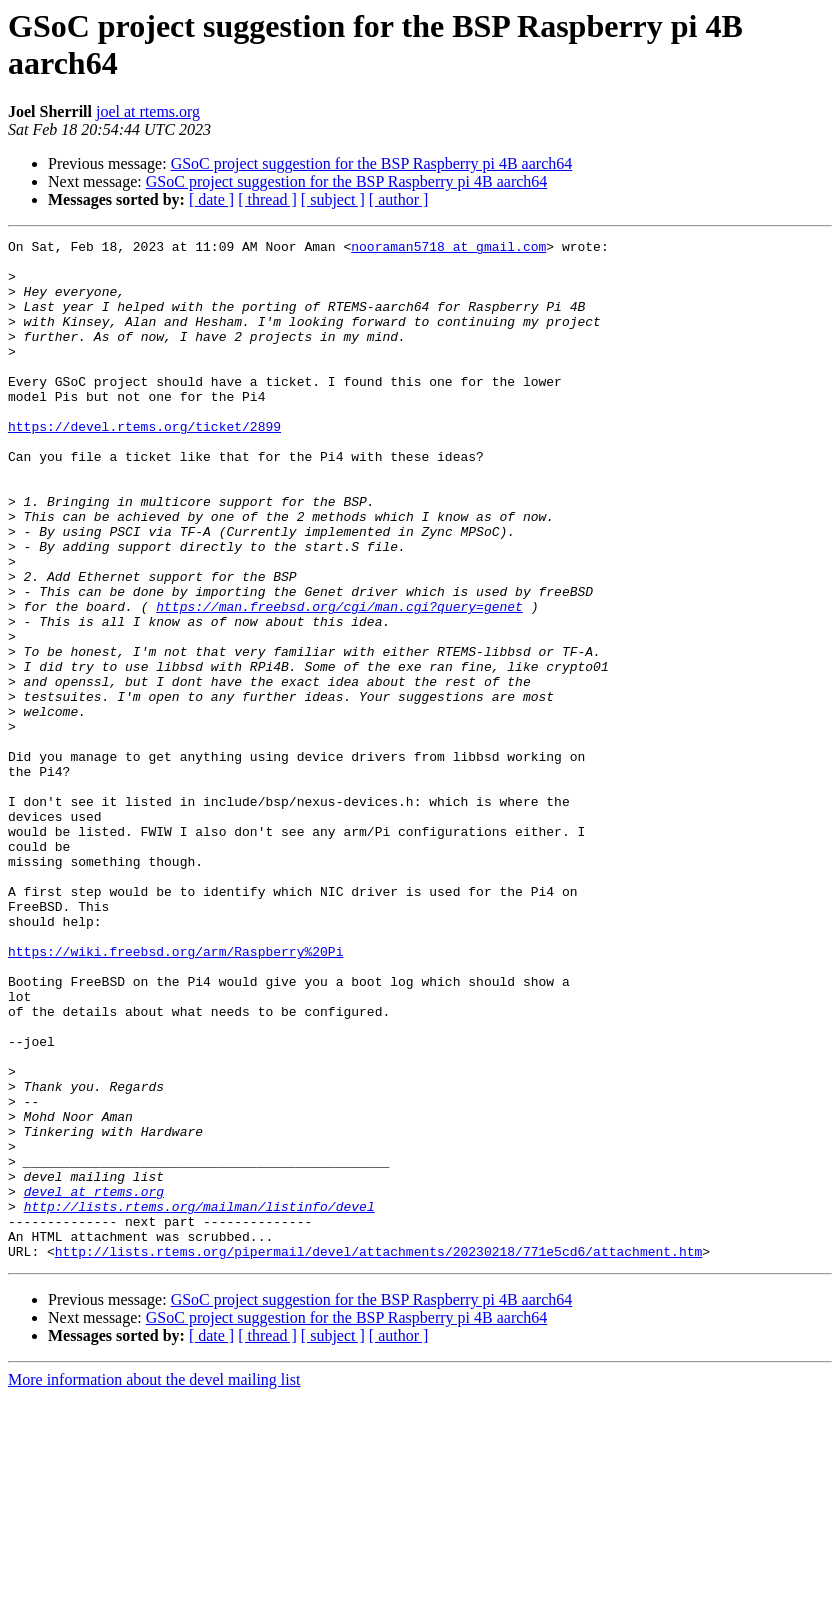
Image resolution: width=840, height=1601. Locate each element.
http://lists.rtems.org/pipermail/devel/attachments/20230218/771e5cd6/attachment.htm (378, 1455)
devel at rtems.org (94, 1383)
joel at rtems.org (148, 111)
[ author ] (399, 199)
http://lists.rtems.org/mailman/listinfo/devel (199, 1401)
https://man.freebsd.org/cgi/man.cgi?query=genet (339, 681)
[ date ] (211, 199)
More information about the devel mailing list (154, 1583)
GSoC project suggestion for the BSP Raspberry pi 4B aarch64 (372, 163)
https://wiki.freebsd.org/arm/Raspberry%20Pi (175, 1095)
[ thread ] (267, 199)
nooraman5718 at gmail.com (448, 249)
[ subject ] (333, 199)
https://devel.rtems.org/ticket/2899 (144, 465)
